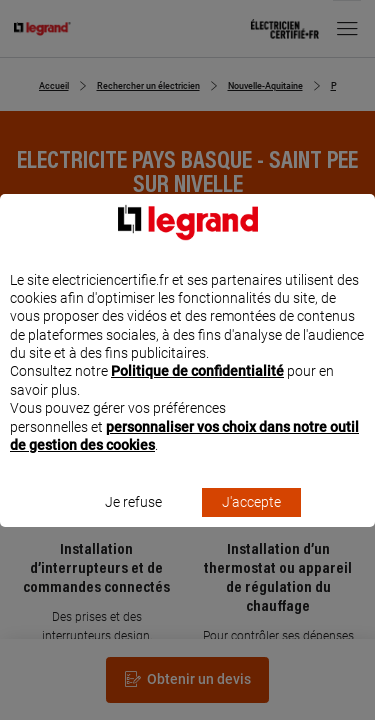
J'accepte (251, 521)
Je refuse (133, 521)
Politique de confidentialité (197, 390)
